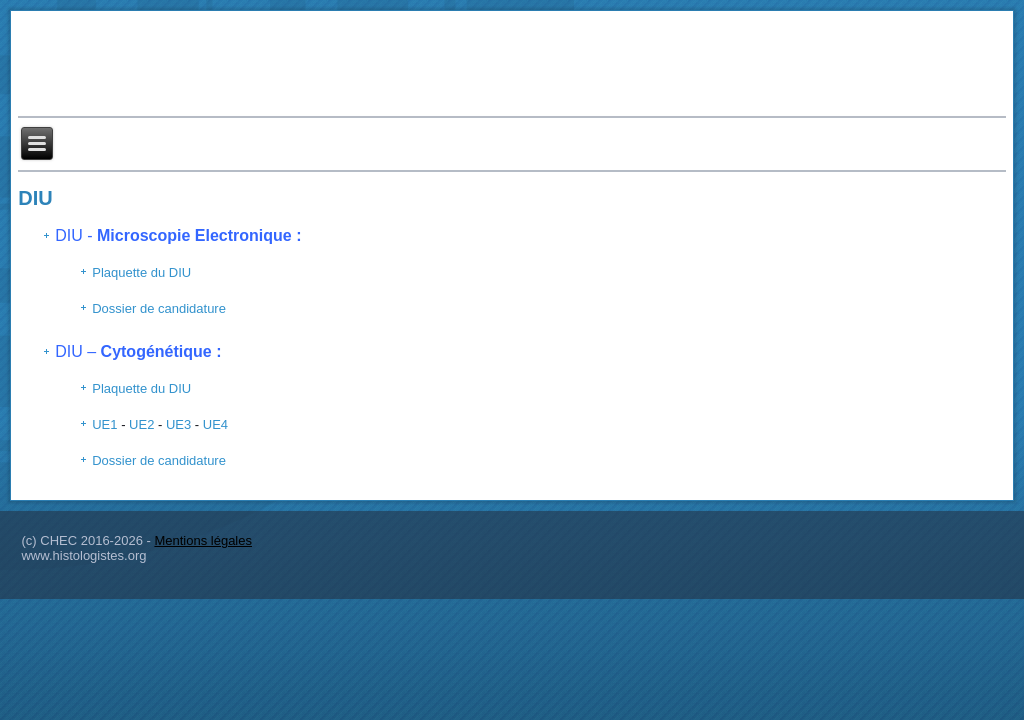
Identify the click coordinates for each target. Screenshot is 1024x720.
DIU (35, 198)
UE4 (215, 424)
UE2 (141, 424)
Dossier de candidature (159, 308)
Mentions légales (203, 540)
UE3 (178, 424)
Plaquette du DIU (141, 272)
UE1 (104, 424)
